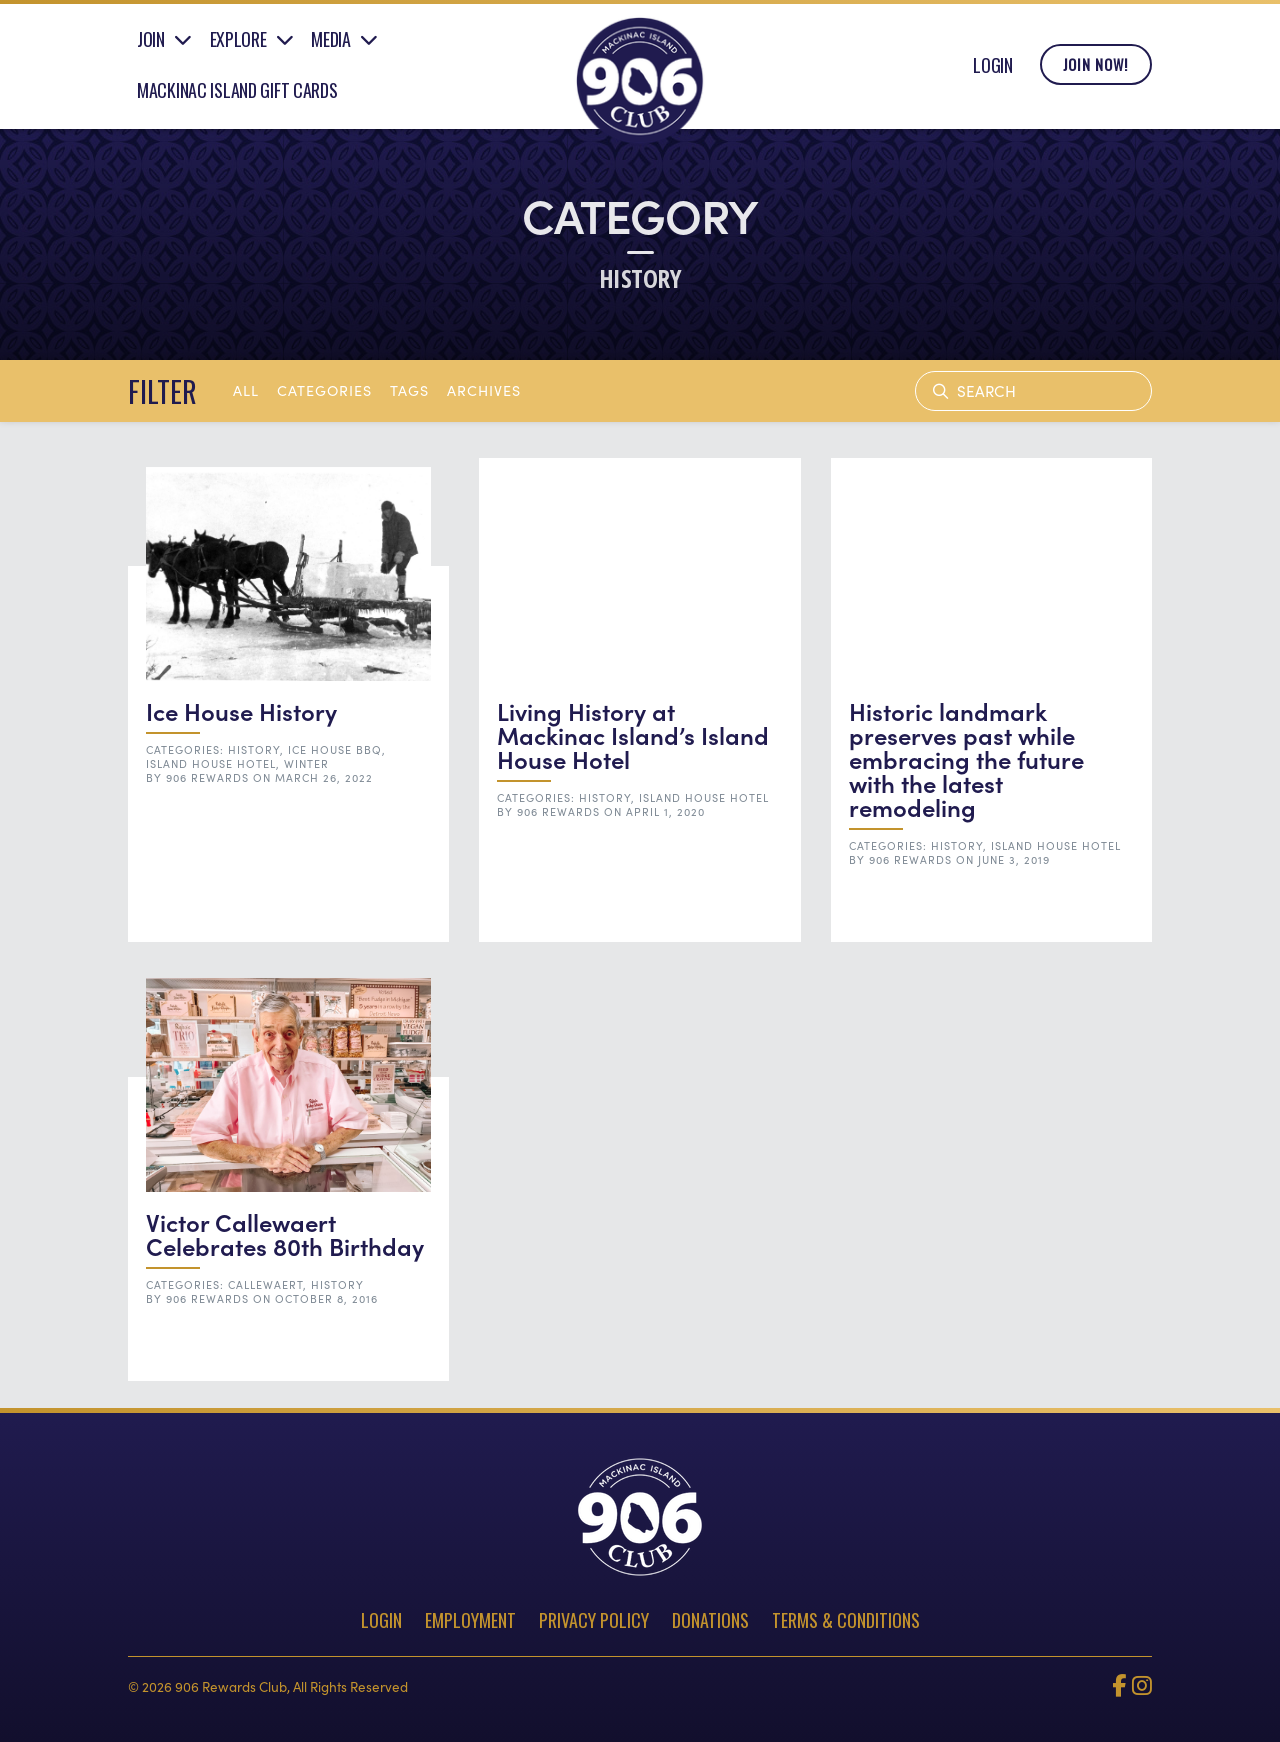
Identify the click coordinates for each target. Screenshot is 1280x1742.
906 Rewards (207, 777)
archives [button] (484, 390)
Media (331, 43)
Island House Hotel (211, 763)
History (254, 749)
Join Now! (1095, 68)
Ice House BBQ (335, 749)
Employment (470, 1620)
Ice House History (241, 710)
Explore (238, 43)
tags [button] (409, 390)
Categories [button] (324, 390)
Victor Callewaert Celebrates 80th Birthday (285, 1233)
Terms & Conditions (846, 1620)
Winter (306, 763)
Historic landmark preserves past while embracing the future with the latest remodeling (966, 758)
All (246, 390)
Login (993, 68)
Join (151, 43)
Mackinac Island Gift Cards (237, 93)
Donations (710, 1620)
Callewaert (265, 1284)
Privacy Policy (594, 1620)
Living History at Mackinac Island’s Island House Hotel (633, 734)
